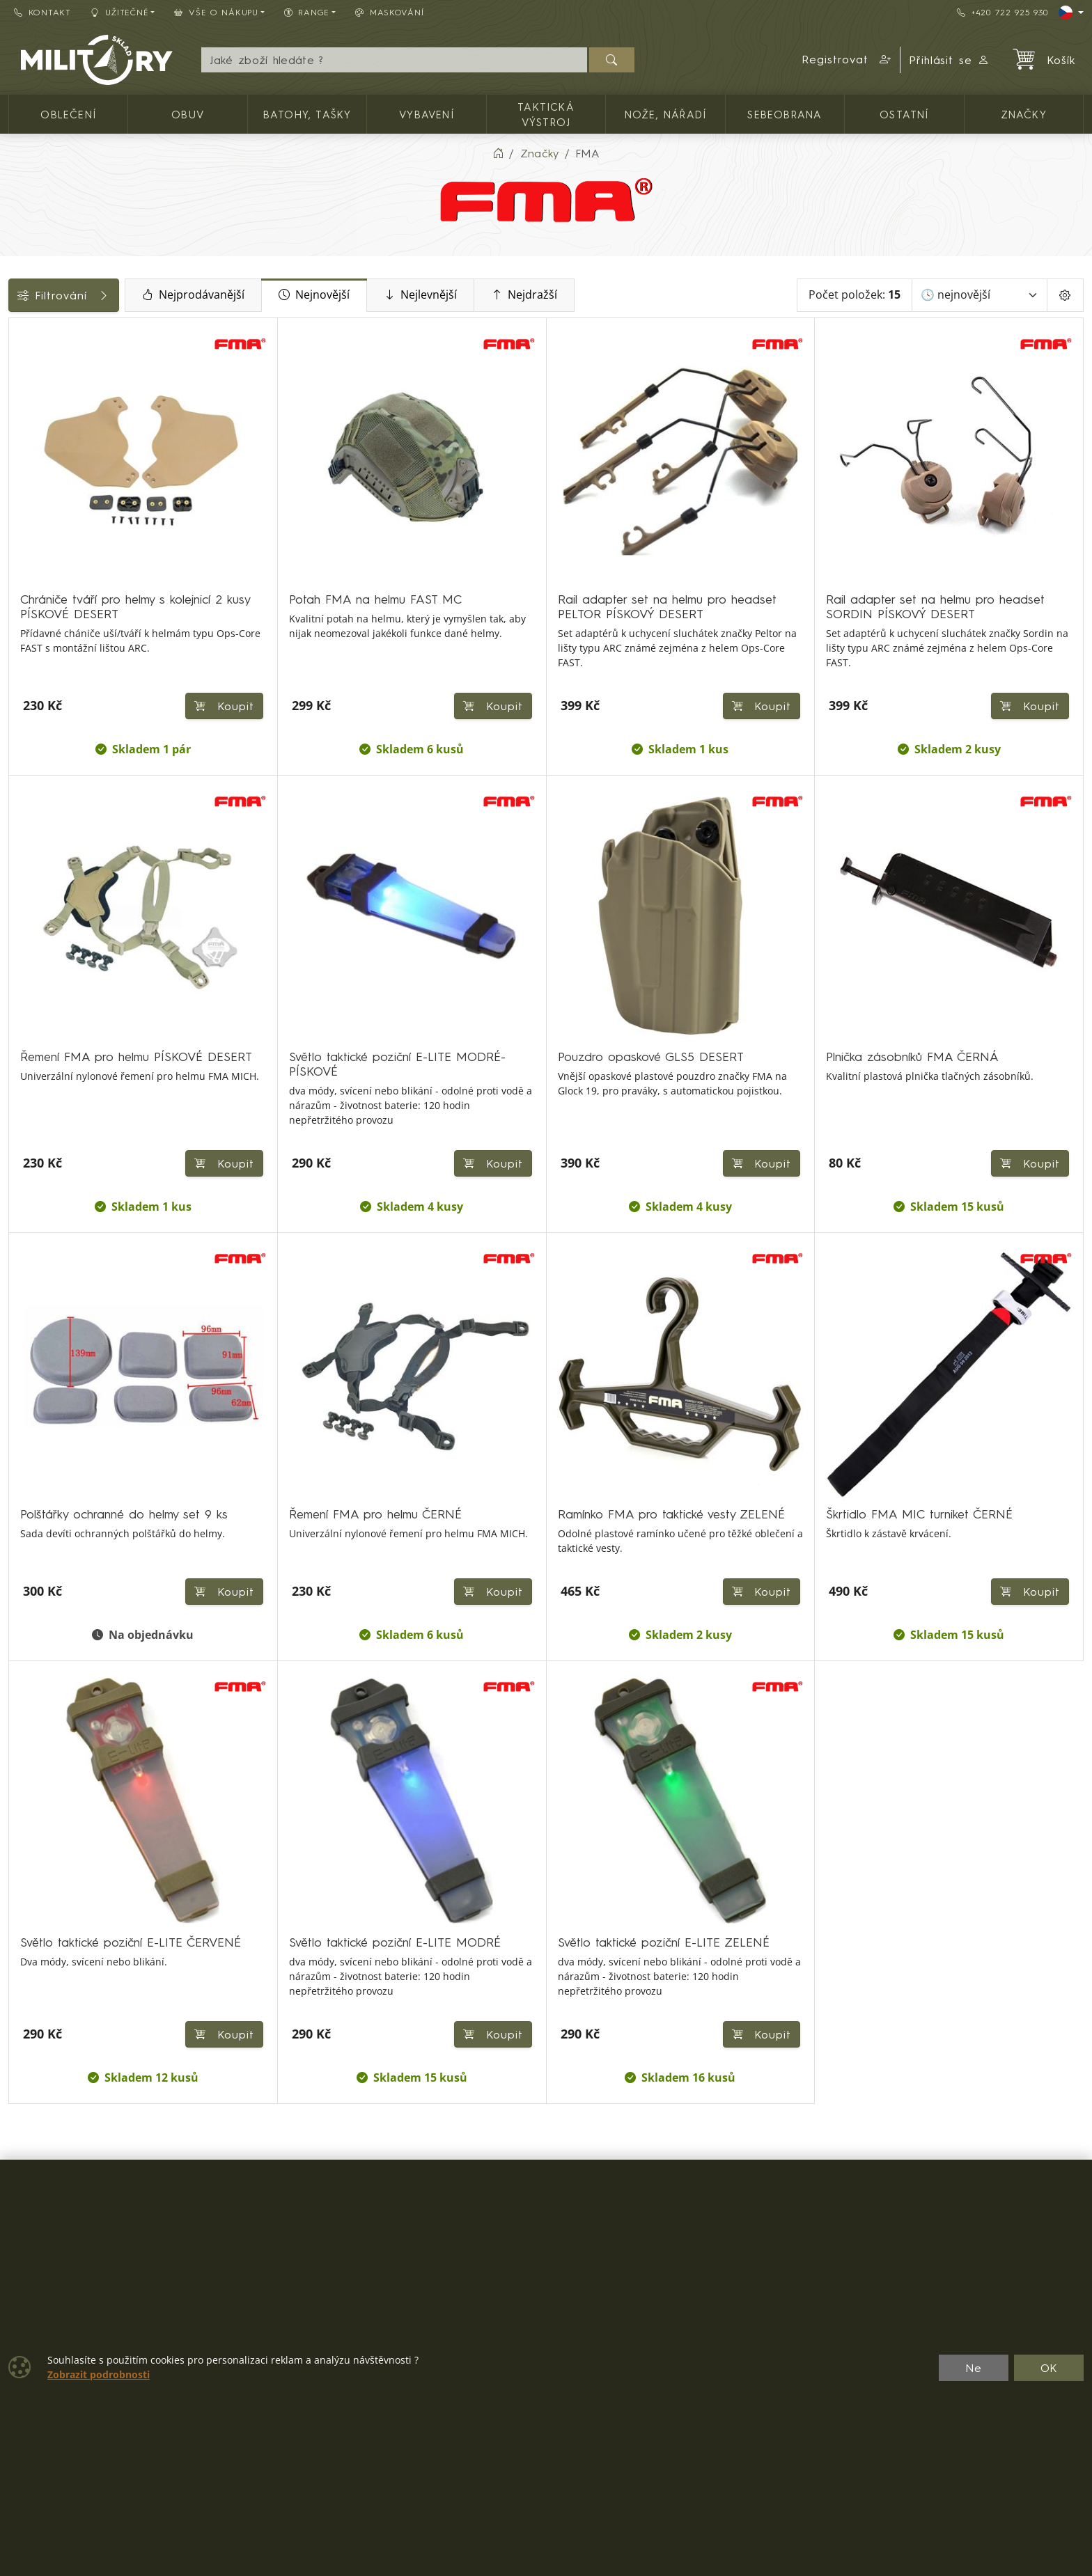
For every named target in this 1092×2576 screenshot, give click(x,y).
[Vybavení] (18, 367)
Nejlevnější (518, 295)
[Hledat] (611, 59)
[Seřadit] (979, 295)
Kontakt (42, 12)
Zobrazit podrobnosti (98, 2375)
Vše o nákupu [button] (216, 12)
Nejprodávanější (291, 295)
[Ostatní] (18, 417)
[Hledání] (393, 59)
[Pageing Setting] (1065, 295)
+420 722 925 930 (1002, 12)
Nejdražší (622, 295)
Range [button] (306, 12)
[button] (846, 60)
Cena (29, 451)
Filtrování (112, 295)
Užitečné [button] (120, 12)
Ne (973, 2368)
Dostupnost (46, 482)
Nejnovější (412, 295)
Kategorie (42, 333)
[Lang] (1071, 12)
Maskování (389, 12)
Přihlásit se (949, 60)
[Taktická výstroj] (18, 392)
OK (1049, 2368)
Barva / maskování (65, 514)
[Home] (498, 153)
